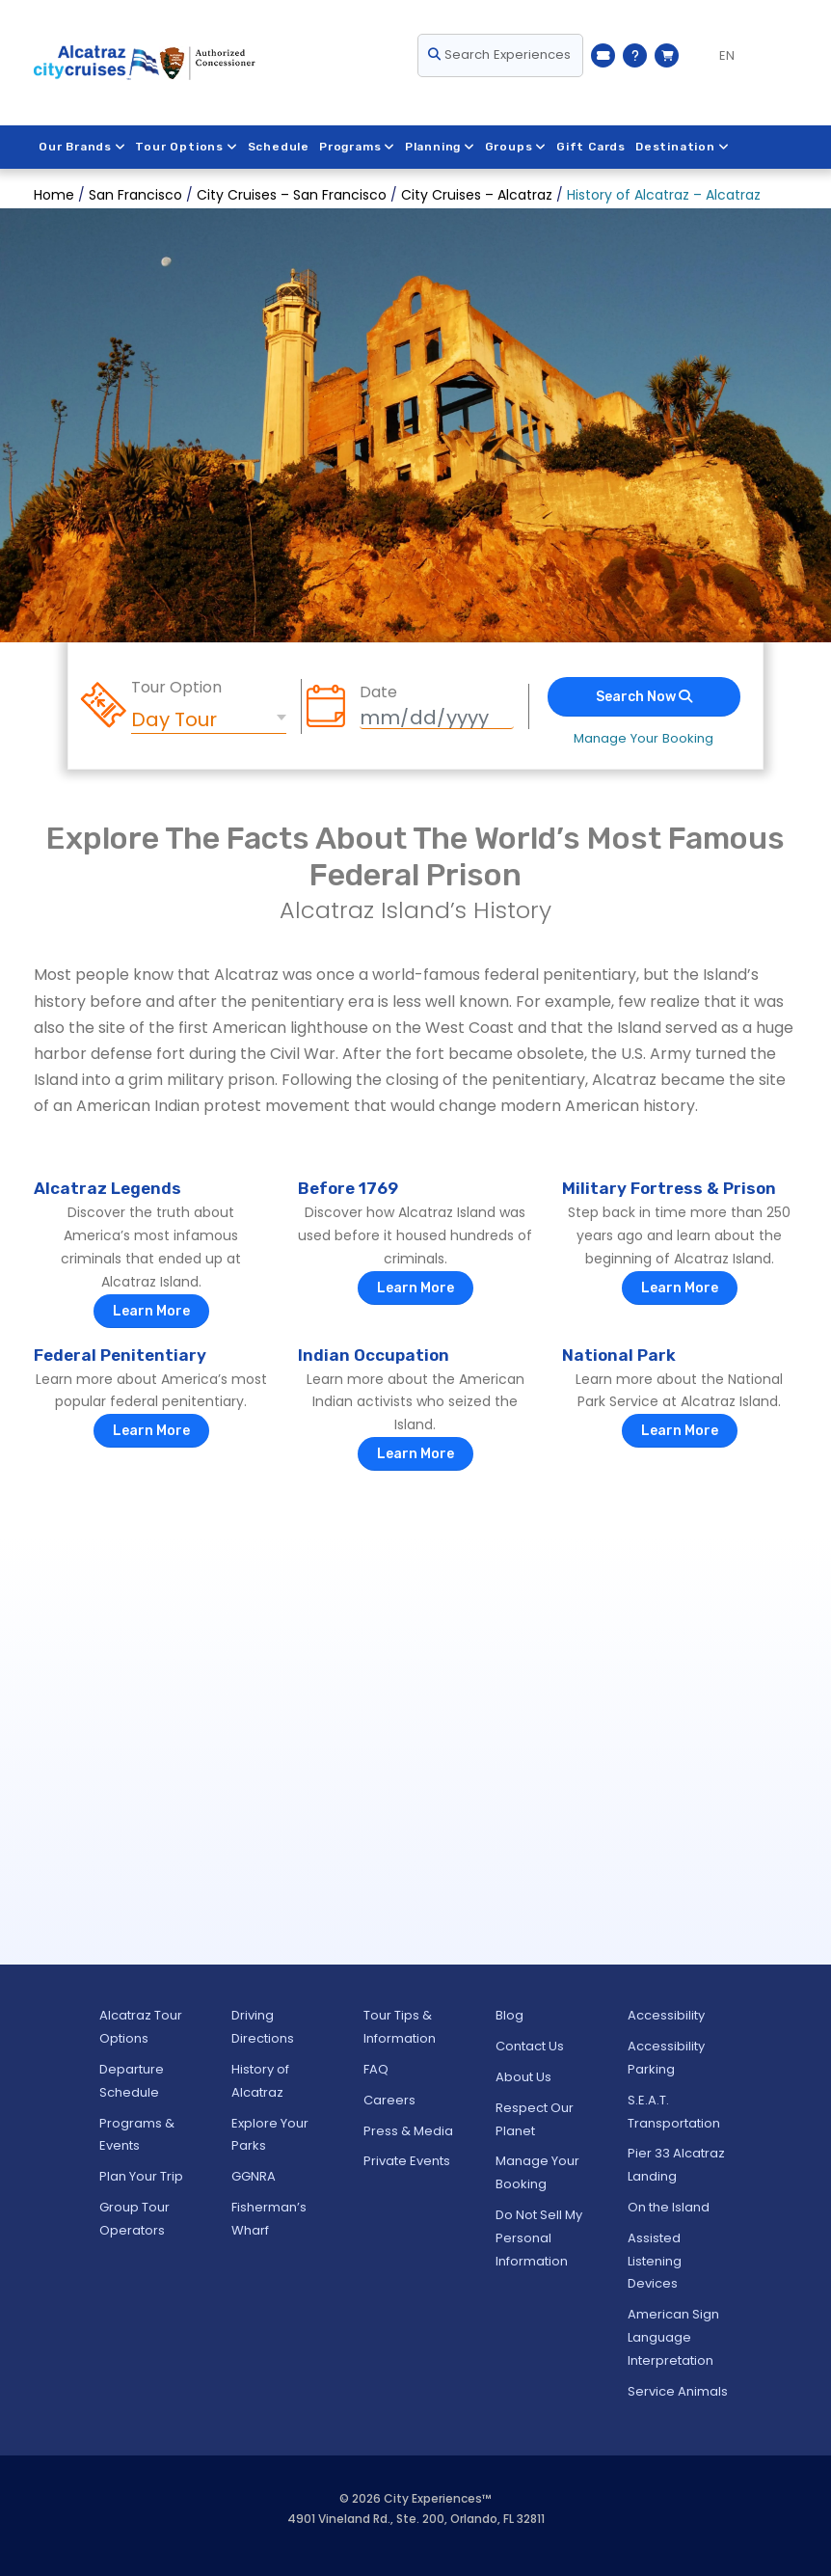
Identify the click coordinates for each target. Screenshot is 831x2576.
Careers (389, 2100)
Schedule (278, 146)
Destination (684, 146)
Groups (517, 146)
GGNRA (253, 2176)
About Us (523, 2077)
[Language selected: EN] (718, 56)
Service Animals (678, 2391)
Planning (441, 146)
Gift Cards (593, 146)
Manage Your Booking (643, 738)
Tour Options (187, 146)
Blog (509, 2015)
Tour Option (176, 687)
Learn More (151, 1311)
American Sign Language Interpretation (673, 2337)
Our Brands (82, 146)
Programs (358, 146)
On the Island (669, 2207)
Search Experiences (499, 54)
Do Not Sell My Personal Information (539, 2238)
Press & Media (408, 2131)
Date (378, 692)
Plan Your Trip (141, 2176)
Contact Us (530, 2046)
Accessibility (666, 2015)
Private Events (406, 2161)
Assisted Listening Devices (655, 2261)
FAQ (376, 2069)
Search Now (644, 697)
